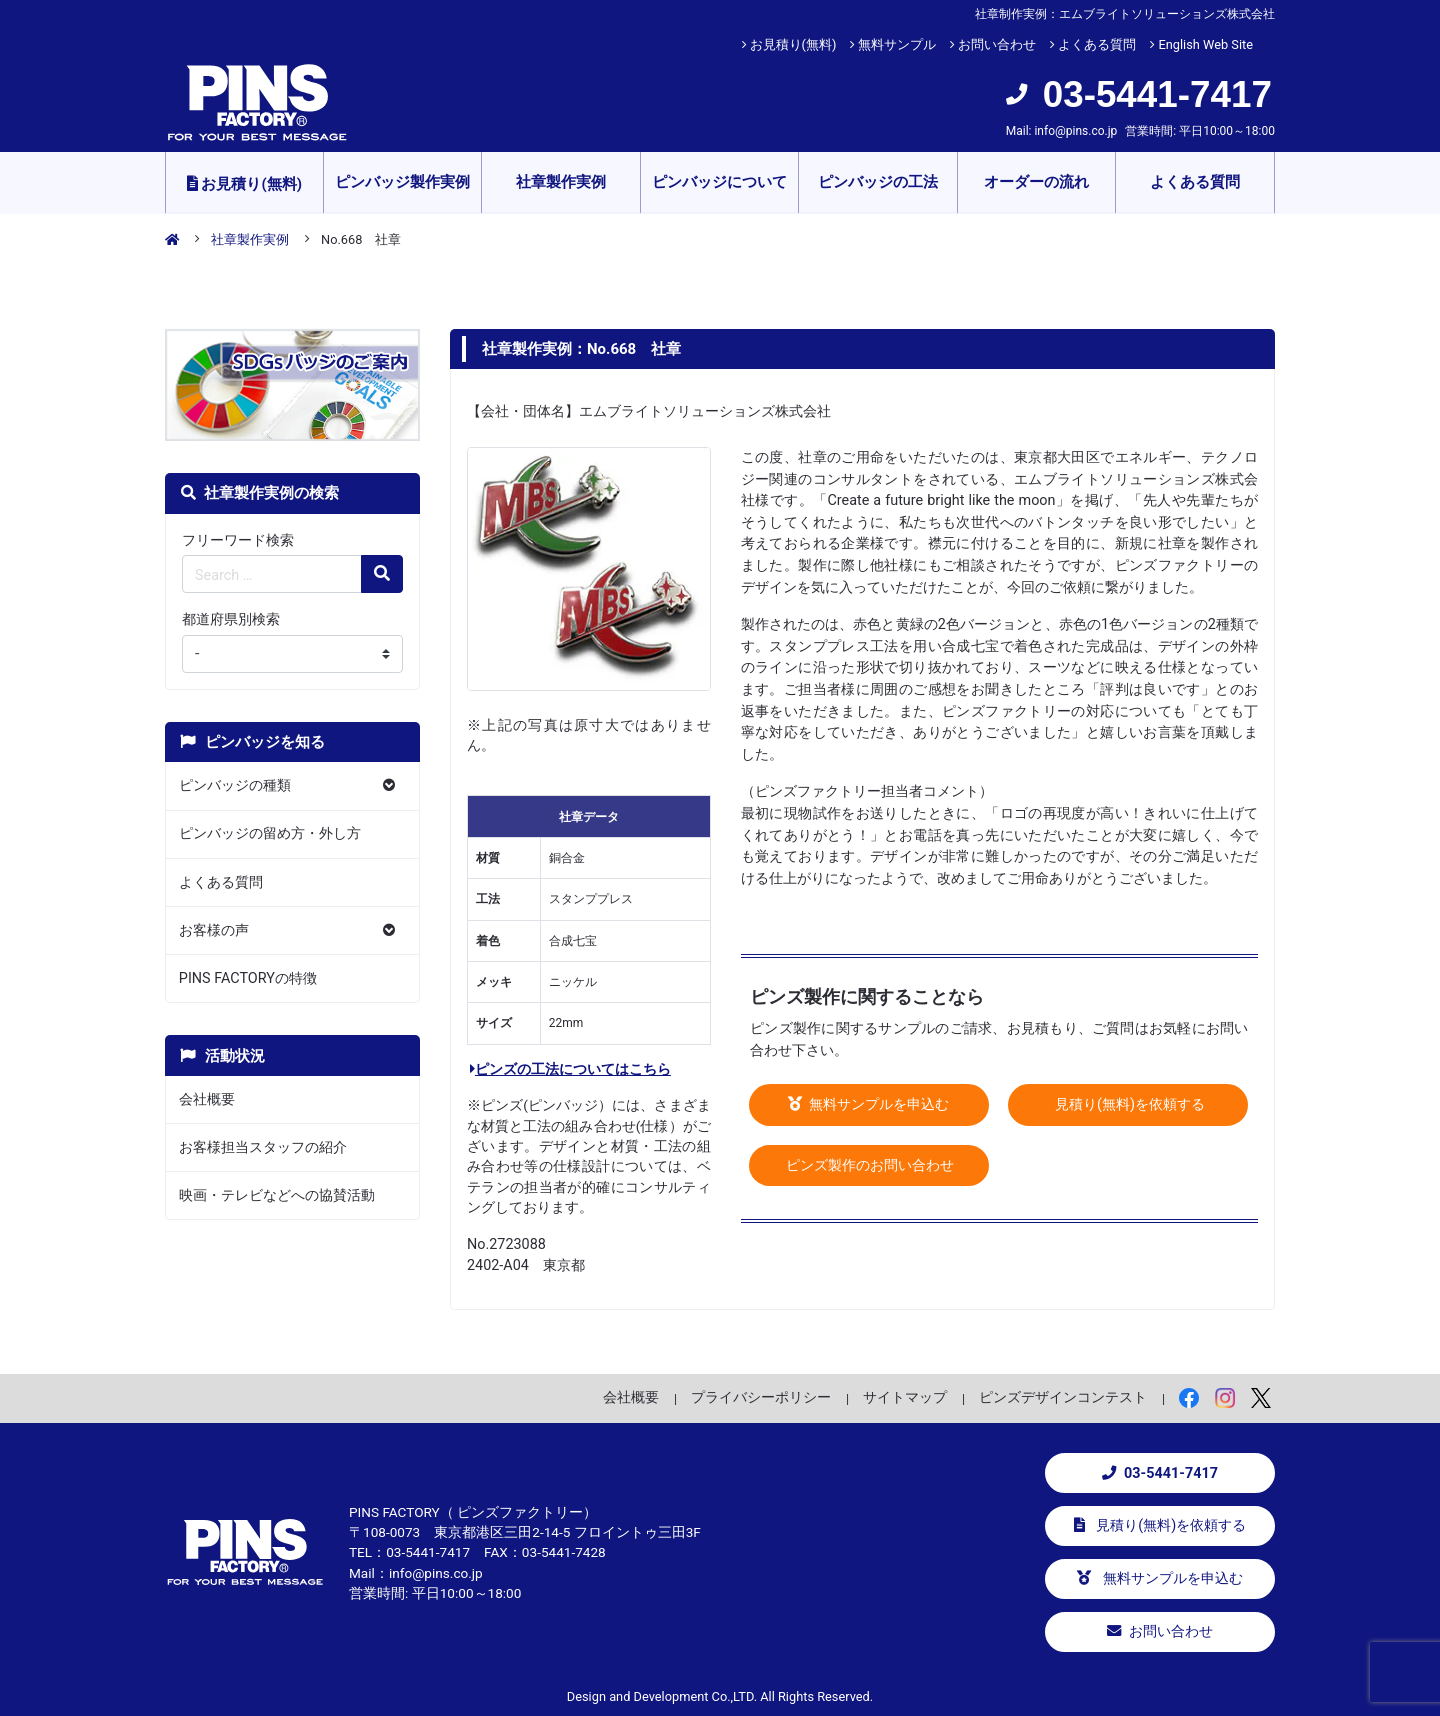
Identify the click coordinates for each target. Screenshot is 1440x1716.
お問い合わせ (997, 44)
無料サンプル (897, 44)
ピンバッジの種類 (235, 785)
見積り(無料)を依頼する (1128, 1104)
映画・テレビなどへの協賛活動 (277, 1195)
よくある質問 (1097, 44)
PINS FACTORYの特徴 (248, 978)
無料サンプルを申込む (869, 1104)
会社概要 (207, 1099)
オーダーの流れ (1036, 182)
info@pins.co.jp (1075, 131)
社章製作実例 (561, 182)
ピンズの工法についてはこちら (570, 1069)
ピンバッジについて (719, 182)
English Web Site (1205, 44)
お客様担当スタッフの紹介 (263, 1147)
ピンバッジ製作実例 (402, 182)
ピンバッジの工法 (878, 182)
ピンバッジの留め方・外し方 (270, 833)
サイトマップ (905, 1397)
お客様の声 (214, 930)
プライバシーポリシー (761, 1397)
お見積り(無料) (793, 44)
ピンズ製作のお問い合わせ (869, 1165)
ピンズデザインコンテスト (1063, 1397)
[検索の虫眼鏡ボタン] (382, 574)
